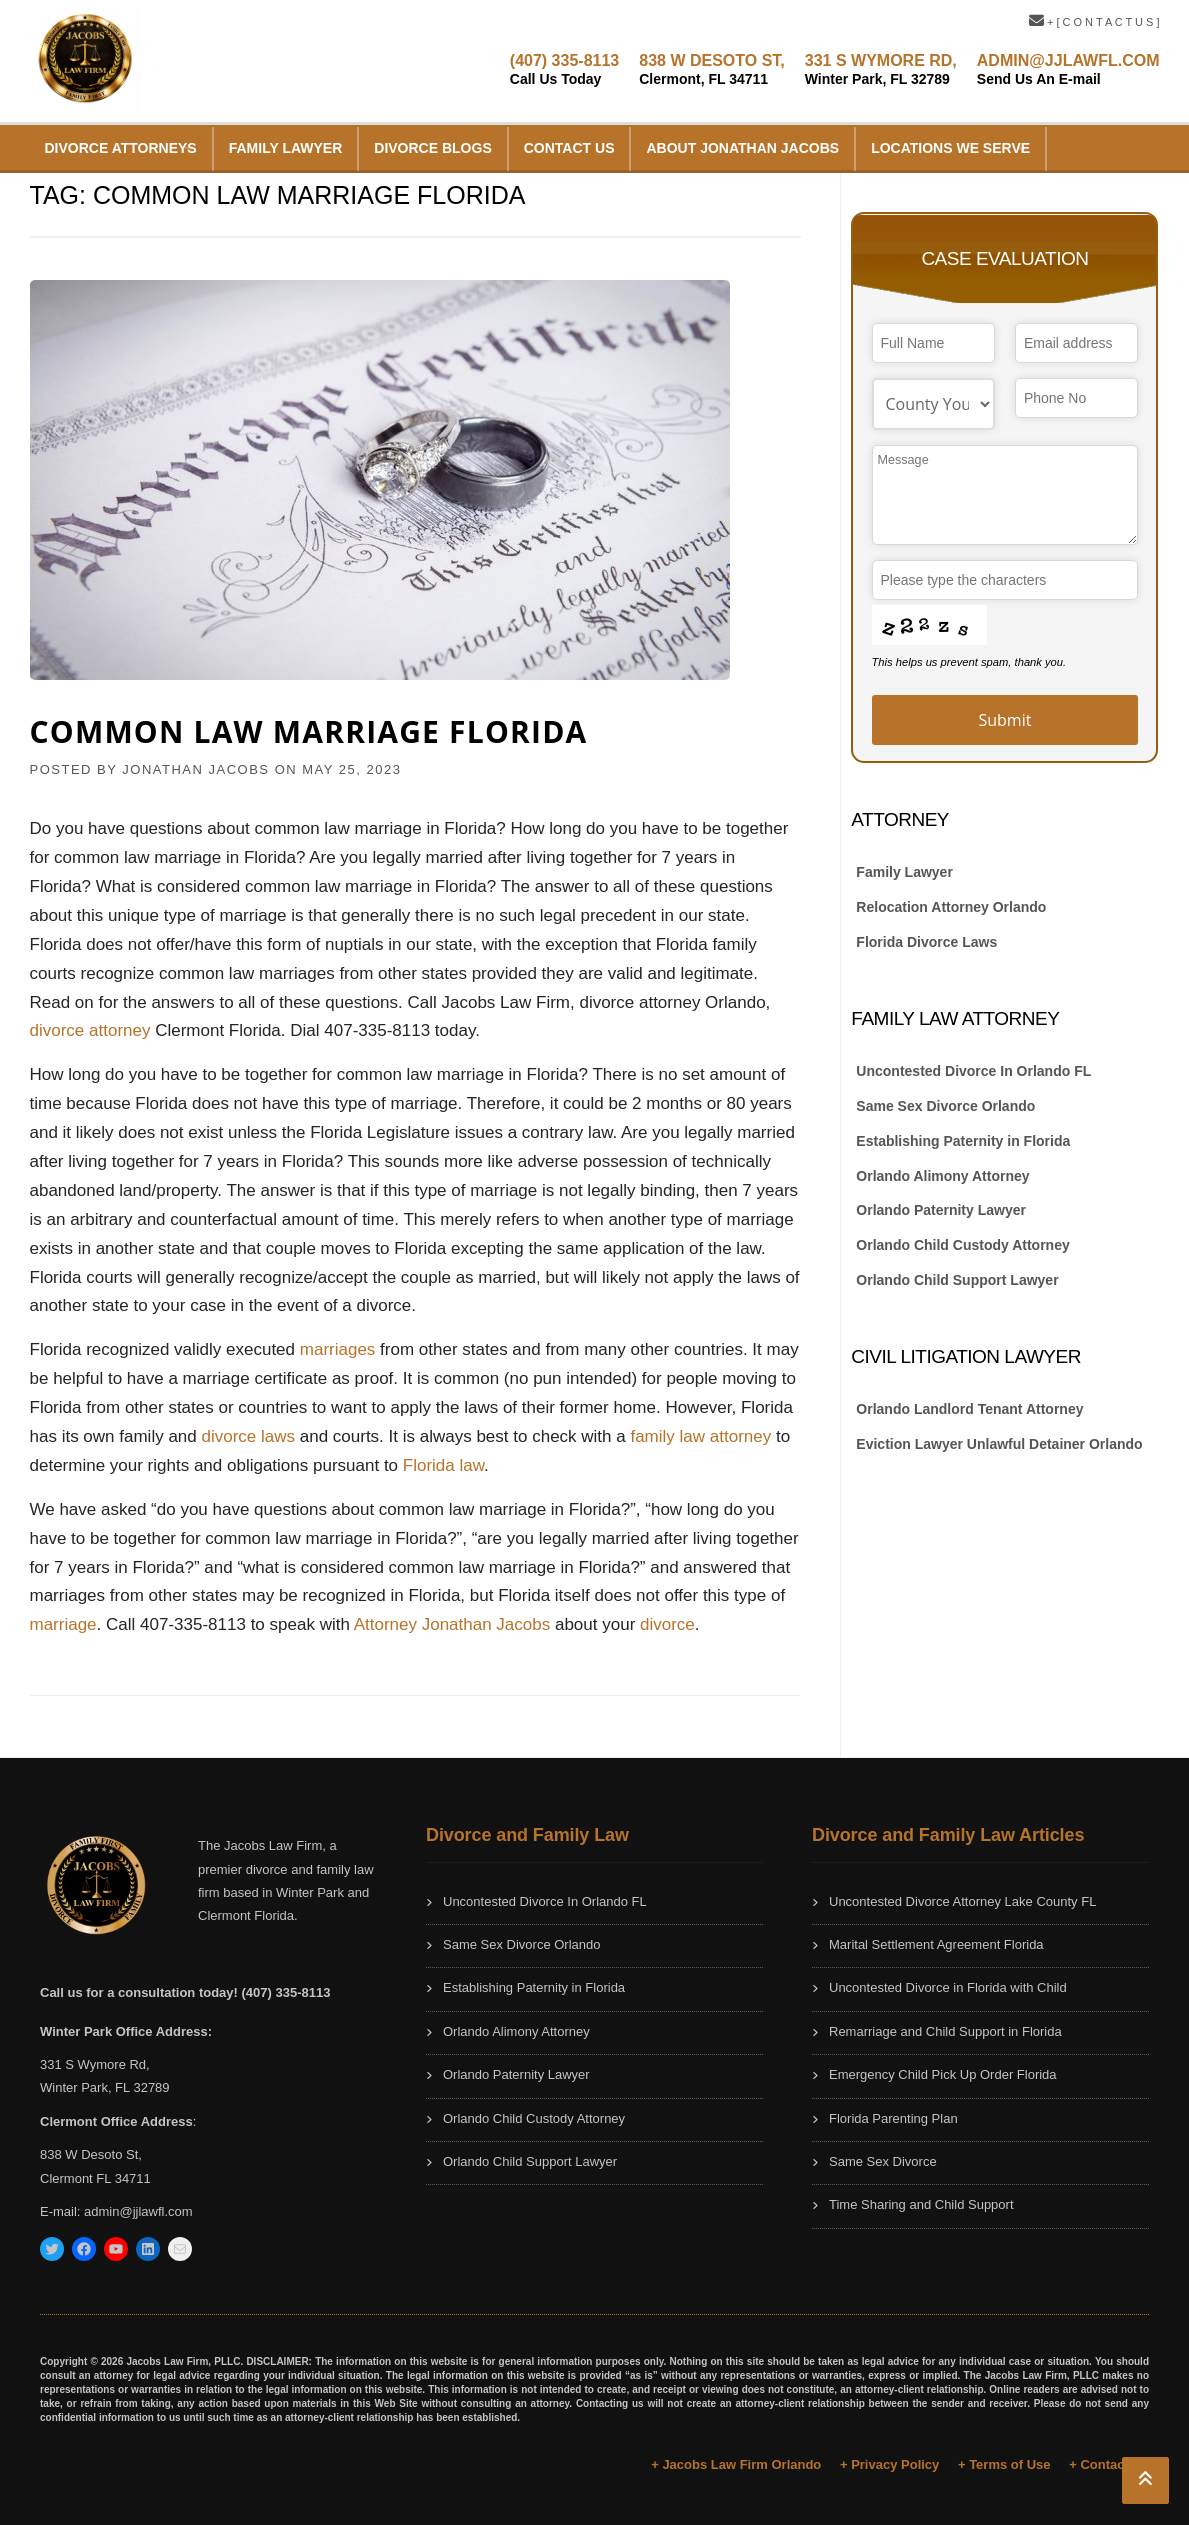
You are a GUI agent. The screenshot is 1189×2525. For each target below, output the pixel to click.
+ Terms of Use (1004, 2464)
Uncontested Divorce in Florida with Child (948, 1987)
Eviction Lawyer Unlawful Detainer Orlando (999, 1444)
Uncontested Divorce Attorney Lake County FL (962, 1901)
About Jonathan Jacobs (742, 148)
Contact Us (569, 148)
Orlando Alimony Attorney (942, 1176)
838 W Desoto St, (91, 2154)
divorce (667, 1624)
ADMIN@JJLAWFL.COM (1068, 69)
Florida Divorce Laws (926, 942)
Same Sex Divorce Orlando (945, 1106)
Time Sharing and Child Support (921, 2204)
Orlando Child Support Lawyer (957, 1280)
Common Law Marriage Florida (309, 731)
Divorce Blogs (432, 148)
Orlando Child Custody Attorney (962, 1245)
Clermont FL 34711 (95, 2178)
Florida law (443, 1465)
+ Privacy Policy (889, 2464)
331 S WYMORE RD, (881, 69)
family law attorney (700, 1436)
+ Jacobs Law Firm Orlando (736, 2464)
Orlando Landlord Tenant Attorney (969, 1409)
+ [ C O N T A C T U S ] (1094, 22)
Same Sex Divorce (883, 2161)
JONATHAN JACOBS (195, 769)
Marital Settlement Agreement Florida (936, 1944)
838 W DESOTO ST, (712, 69)
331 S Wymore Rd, (95, 2064)
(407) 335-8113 (564, 69)
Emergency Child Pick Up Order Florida (943, 2074)
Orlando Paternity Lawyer (941, 1210)
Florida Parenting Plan (893, 2118)
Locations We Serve (950, 148)
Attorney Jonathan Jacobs (452, 1624)
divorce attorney (90, 1030)
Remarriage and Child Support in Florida (945, 2031)
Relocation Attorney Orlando (951, 907)
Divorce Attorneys (121, 148)
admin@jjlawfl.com (138, 2211)
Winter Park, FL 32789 (105, 2087)
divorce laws (250, 1436)
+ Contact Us (1109, 2464)
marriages (340, 1349)
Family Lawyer (286, 148)
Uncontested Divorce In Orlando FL (973, 1071)
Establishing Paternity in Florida (963, 1141)
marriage (63, 1624)
